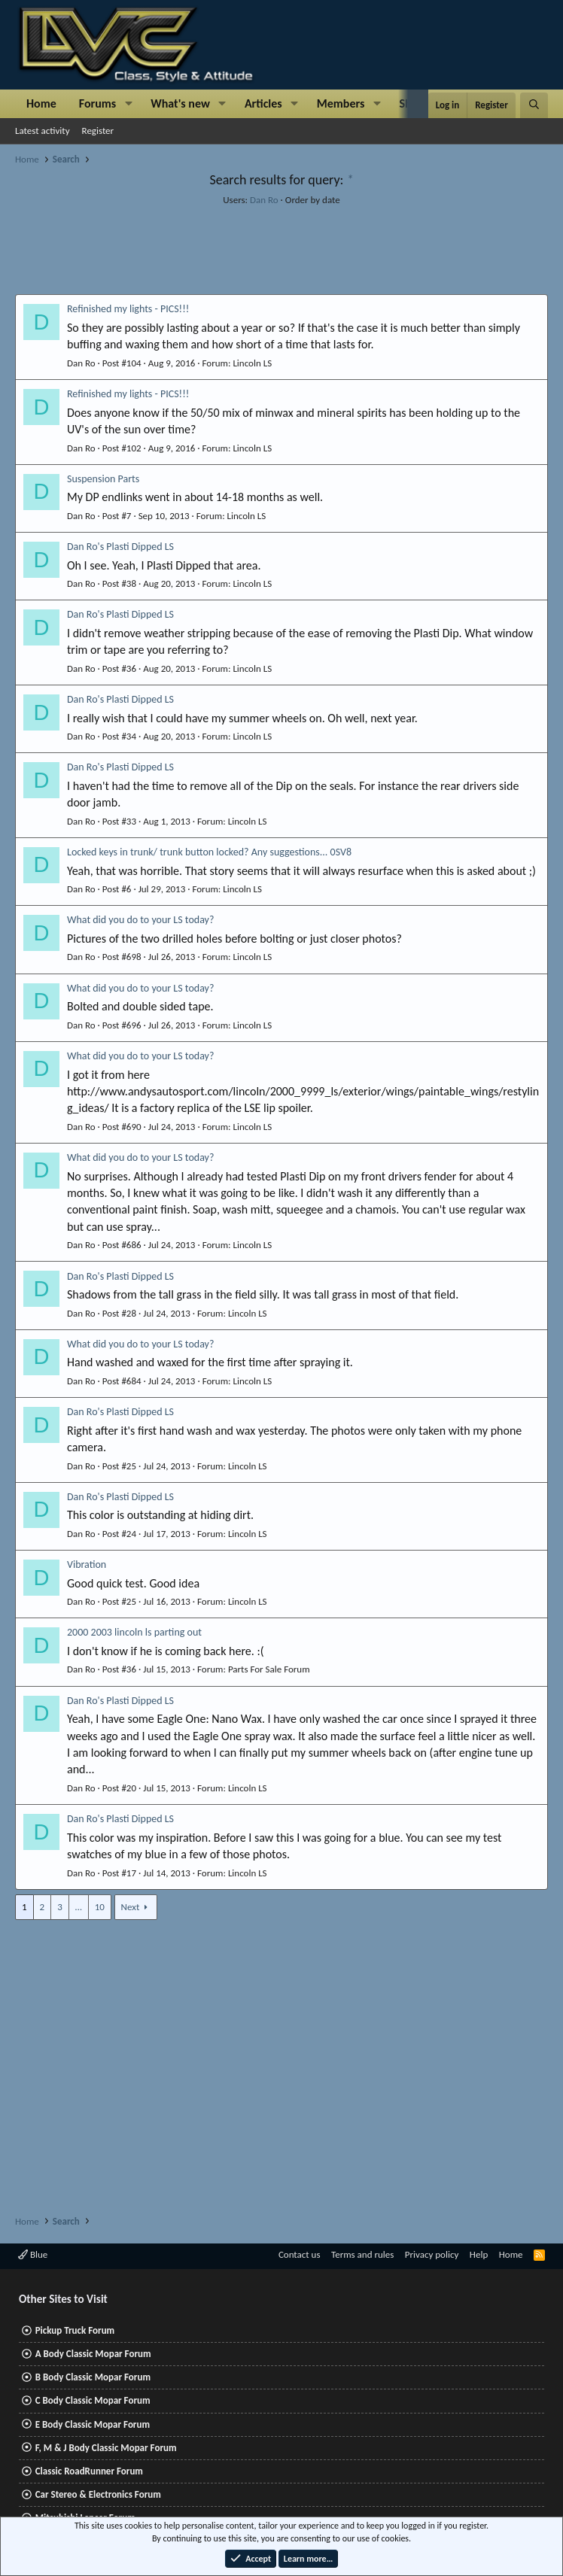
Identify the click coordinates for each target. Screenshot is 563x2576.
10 (100, 1906)
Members (341, 103)
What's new (180, 103)
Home (41, 103)
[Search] (534, 105)
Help (479, 2254)
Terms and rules (362, 2254)
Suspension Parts (103, 478)
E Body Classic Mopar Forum (92, 2424)
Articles (263, 103)
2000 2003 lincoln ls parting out (134, 1632)
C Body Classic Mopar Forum (93, 2400)
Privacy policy (432, 2254)
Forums (97, 103)
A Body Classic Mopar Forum (93, 2353)
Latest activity (42, 130)
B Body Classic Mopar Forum (93, 2377)
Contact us (299, 2254)
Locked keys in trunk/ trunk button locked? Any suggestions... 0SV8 (209, 852)
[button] (128, 104)
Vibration (86, 1564)
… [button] (78, 1906)
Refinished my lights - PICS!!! (128, 308)
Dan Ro (264, 199)
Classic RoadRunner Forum (89, 2471)
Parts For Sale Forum (269, 1669)
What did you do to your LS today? (140, 919)
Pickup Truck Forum (74, 2330)
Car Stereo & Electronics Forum (98, 2494)
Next (130, 1906)
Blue (32, 2254)
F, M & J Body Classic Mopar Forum (106, 2447)
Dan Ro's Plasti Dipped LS (120, 546)
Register (98, 130)
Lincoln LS (252, 363)
